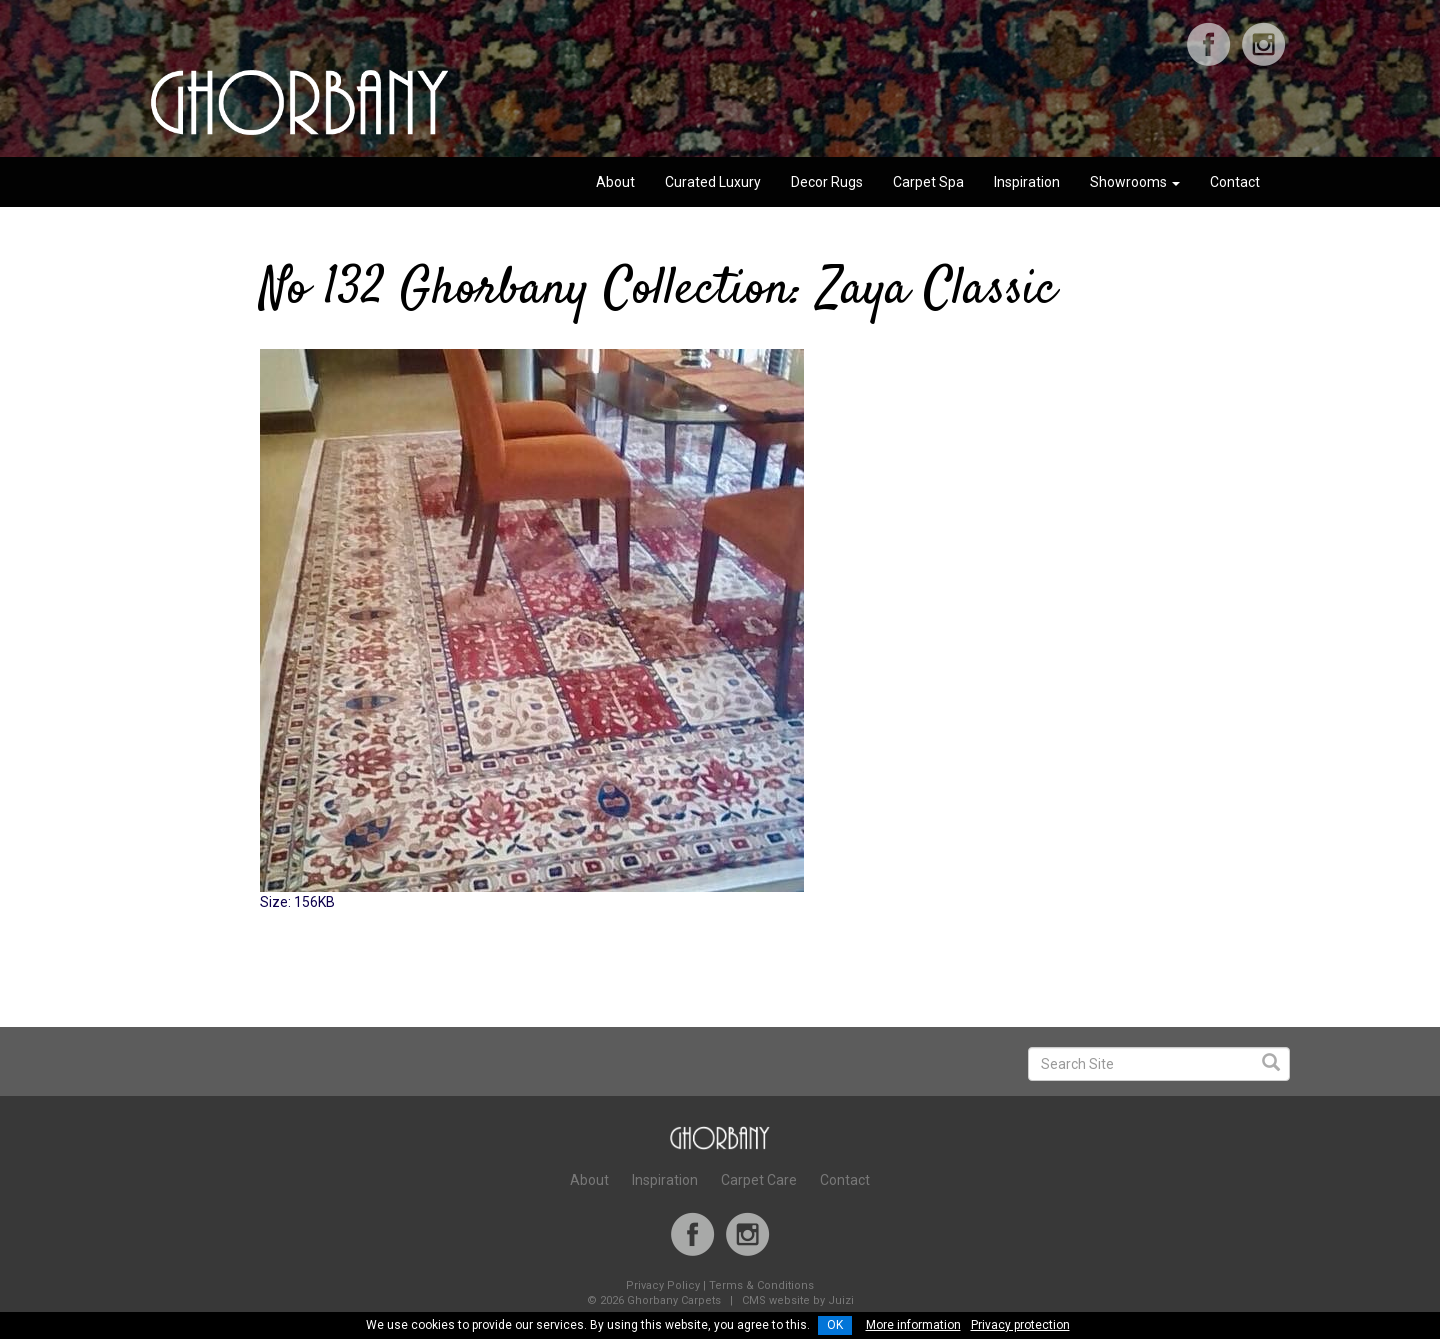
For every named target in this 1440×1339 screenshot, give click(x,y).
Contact (1235, 182)
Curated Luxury (713, 182)
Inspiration (1027, 182)
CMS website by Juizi (798, 1300)
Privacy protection (1020, 1325)
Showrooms (1135, 182)
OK (835, 1325)
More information (913, 1325)
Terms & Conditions (761, 1285)
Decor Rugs (827, 182)
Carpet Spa (928, 182)
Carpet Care (759, 1180)
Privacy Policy (663, 1285)
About (615, 182)
